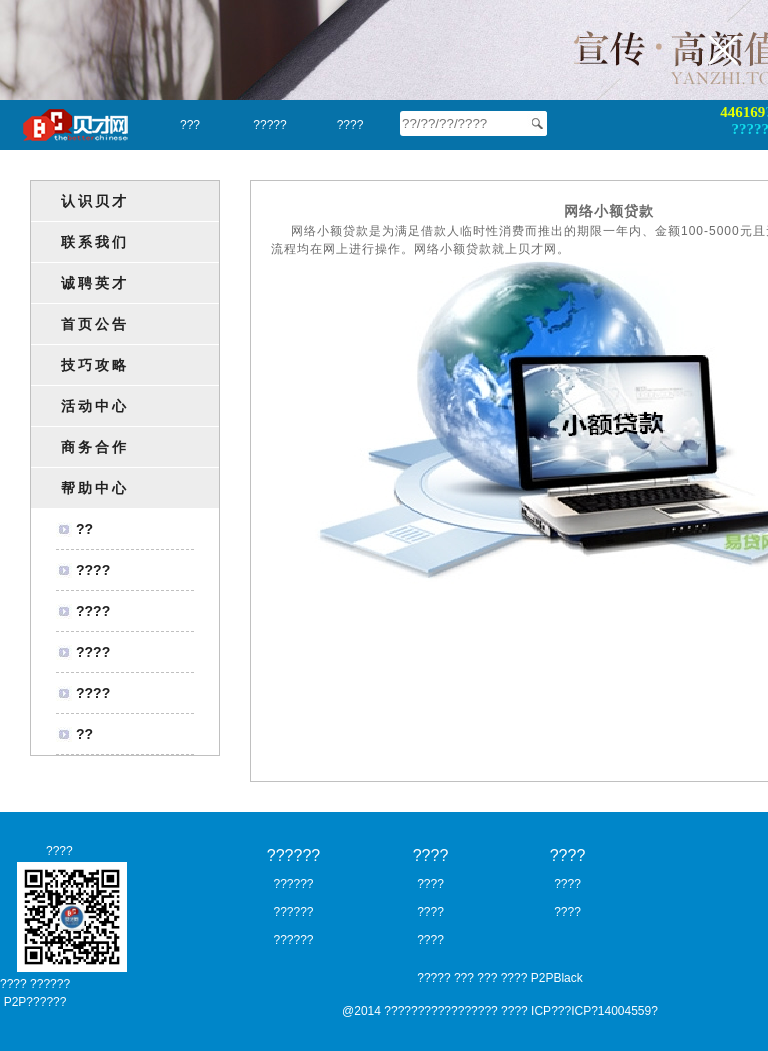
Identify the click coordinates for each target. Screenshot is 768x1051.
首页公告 (95, 324)
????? (269, 125)
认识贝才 (95, 201)
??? (190, 125)
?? (84, 529)
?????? (293, 855)
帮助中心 (95, 488)
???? (350, 125)
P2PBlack (557, 978)
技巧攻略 (95, 365)
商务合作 (95, 447)
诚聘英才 (95, 283)
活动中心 (95, 406)
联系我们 (95, 242)
